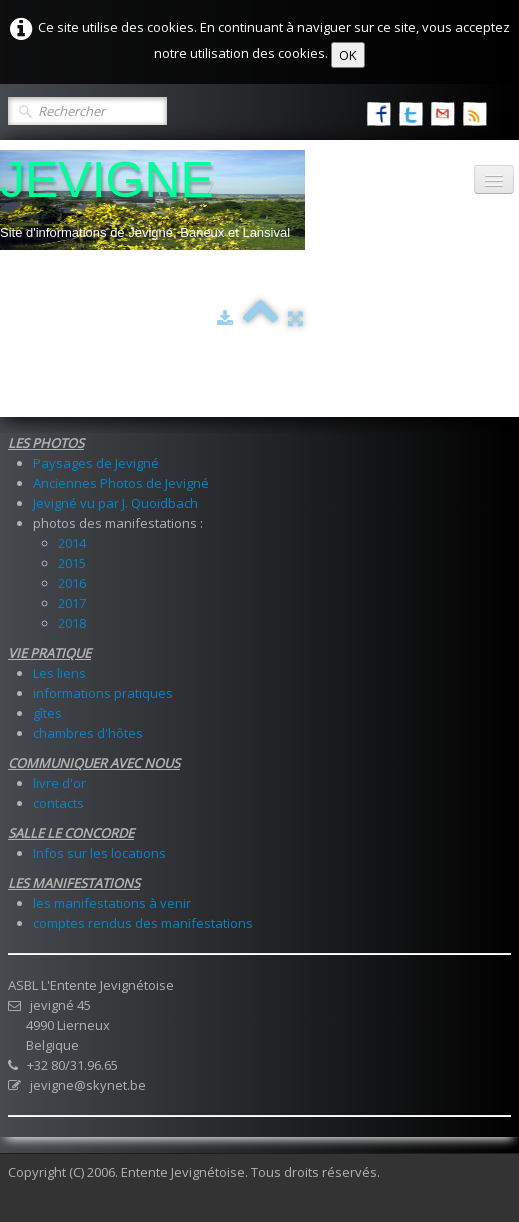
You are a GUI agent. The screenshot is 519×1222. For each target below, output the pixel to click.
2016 (72, 583)
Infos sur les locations (99, 853)
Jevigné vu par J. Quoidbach (115, 503)
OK (348, 55)
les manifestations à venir (112, 903)
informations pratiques (103, 693)
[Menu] (494, 179)
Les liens (59, 673)
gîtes (47, 713)
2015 (72, 563)
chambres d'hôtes (88, 733)
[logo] (152, 200)
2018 (72, 623)
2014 (72, 543)
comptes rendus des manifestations (143, 923)
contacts (58, 803)
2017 (72, 603)
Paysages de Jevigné (96, 463)
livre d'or (59, 783)
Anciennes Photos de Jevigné (121, 483)
